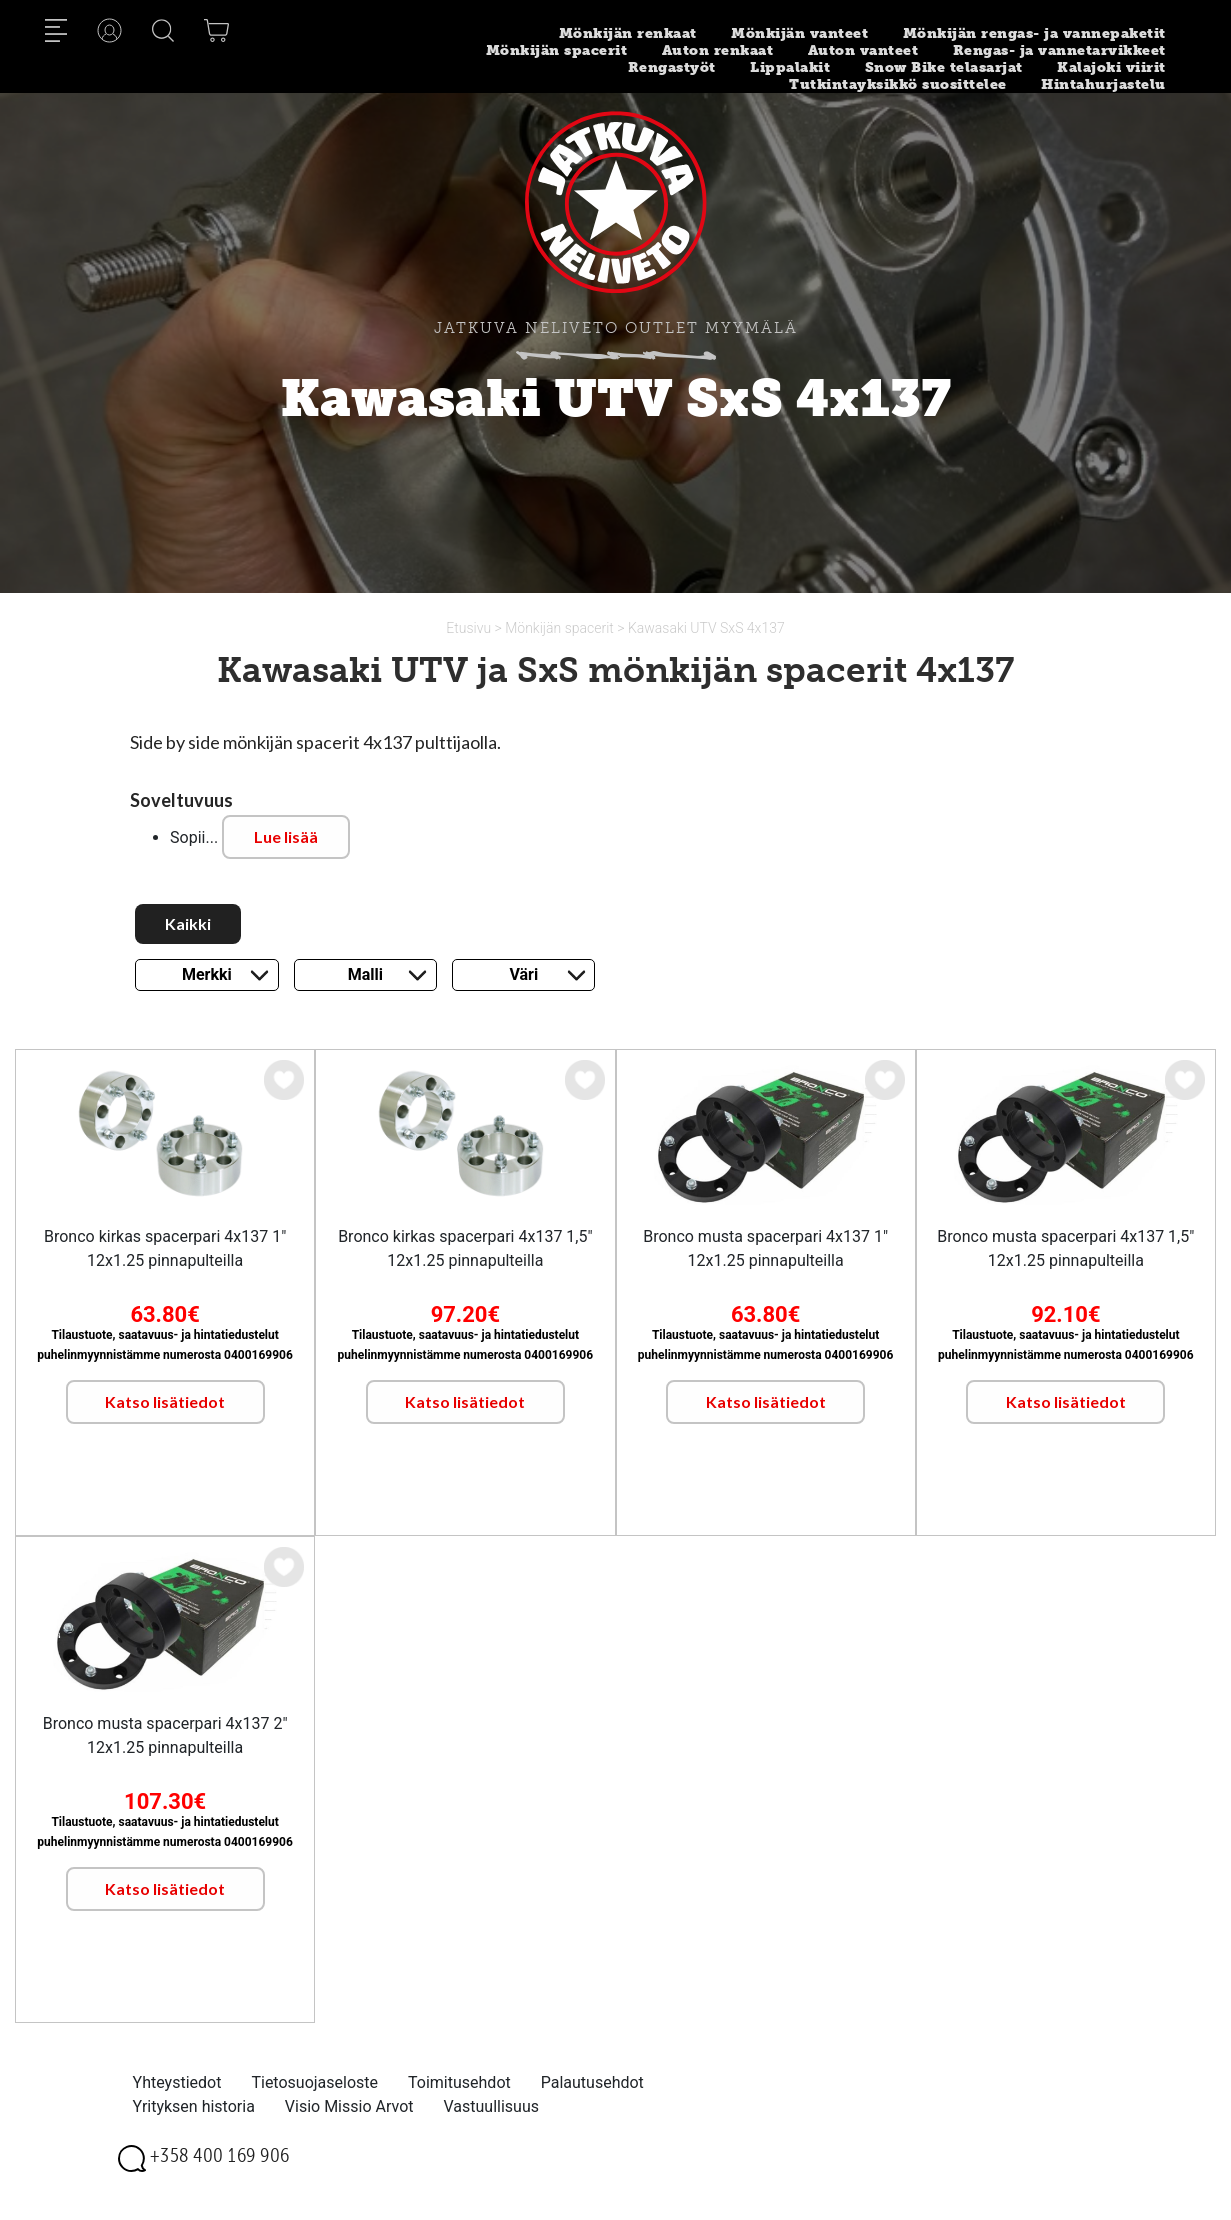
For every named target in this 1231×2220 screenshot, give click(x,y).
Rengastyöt (672, 67)
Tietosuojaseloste (314, 2082)
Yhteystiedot (177, 2082)
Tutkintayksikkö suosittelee (898, 84)
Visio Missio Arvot (349, 2106)
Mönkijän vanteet (799, 33)
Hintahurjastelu (1103, 84)
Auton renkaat (718, 50)
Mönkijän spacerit (557, 50)
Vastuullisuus (492, 2106)
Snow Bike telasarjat (944, 67)
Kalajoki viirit (1111, 67)
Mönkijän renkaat (628, 33)
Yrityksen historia (194, 2106)
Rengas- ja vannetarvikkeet (1059, 50)
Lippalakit (790, 67)
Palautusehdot (592, 2082)
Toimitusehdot (459, 2082)
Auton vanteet (863, 50)
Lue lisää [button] (286, 836)
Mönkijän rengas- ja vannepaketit (1034, 33)
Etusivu (470, 628)
